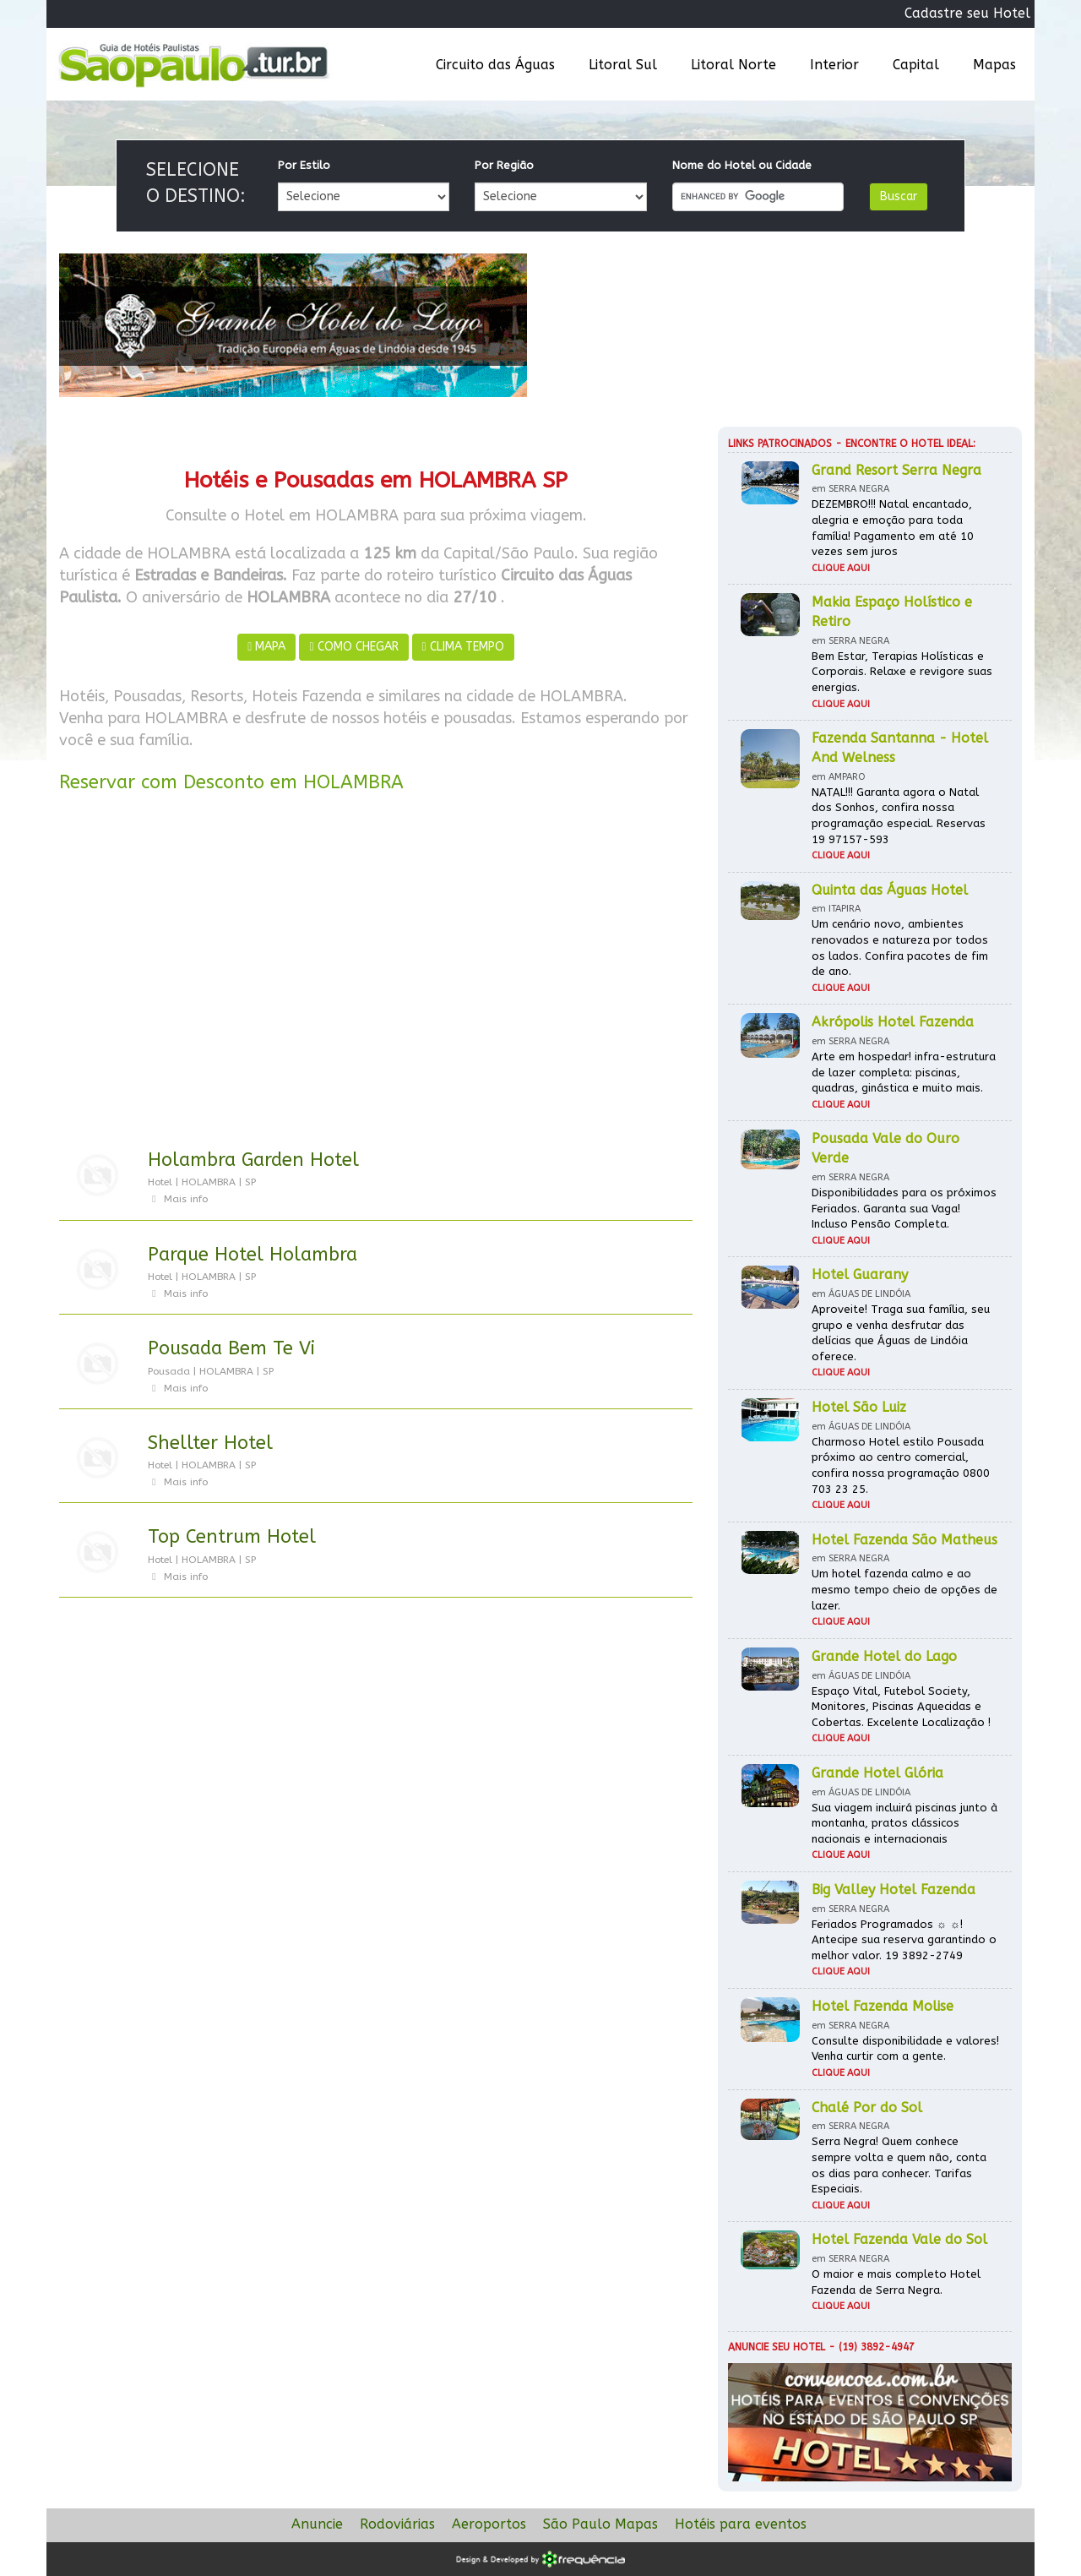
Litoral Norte (733, 65)
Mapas (994, 65)
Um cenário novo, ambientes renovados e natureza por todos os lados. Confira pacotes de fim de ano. (900, 948)
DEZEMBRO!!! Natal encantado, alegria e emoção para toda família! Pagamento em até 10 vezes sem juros (893, 528)
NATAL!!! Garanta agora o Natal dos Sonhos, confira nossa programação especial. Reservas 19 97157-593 (899, 816)
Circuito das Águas (495, 65)
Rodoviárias (397, 2524)
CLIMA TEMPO (463, 647)
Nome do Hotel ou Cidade (742, 165)
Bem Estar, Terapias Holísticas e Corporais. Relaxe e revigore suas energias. (902, 672)
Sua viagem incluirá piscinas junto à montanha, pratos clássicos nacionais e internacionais (904, 1823)
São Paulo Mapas (600, 2524)
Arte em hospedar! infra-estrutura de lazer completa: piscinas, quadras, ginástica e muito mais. (904, 1072)
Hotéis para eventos (741, 2524)
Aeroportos (489, 2524)
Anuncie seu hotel (776, 2347)
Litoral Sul (623, 65)
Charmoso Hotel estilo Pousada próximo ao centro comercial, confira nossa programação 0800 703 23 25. (901, 1465)
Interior (834, 65)
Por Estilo (304, 165)
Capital (916, 65)
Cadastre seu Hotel (967, 13)
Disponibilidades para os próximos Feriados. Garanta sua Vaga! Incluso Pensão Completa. (904, 1208)
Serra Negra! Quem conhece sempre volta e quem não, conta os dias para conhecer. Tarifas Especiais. (899, 2165)
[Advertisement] (376, 974)
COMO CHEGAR (353, 647)
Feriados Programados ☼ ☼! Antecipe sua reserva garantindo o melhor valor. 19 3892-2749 (904, 1940)
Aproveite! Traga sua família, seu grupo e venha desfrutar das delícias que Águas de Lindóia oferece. (901, 1333)
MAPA (266, 647)
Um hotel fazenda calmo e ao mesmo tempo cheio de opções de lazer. (904, 1589)
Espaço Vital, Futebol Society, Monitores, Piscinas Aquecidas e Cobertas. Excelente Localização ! (901, 1707)
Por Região (504, 165)
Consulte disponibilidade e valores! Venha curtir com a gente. (905, 2048)
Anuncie (317, 2524)
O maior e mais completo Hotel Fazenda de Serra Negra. (896, 2282)
